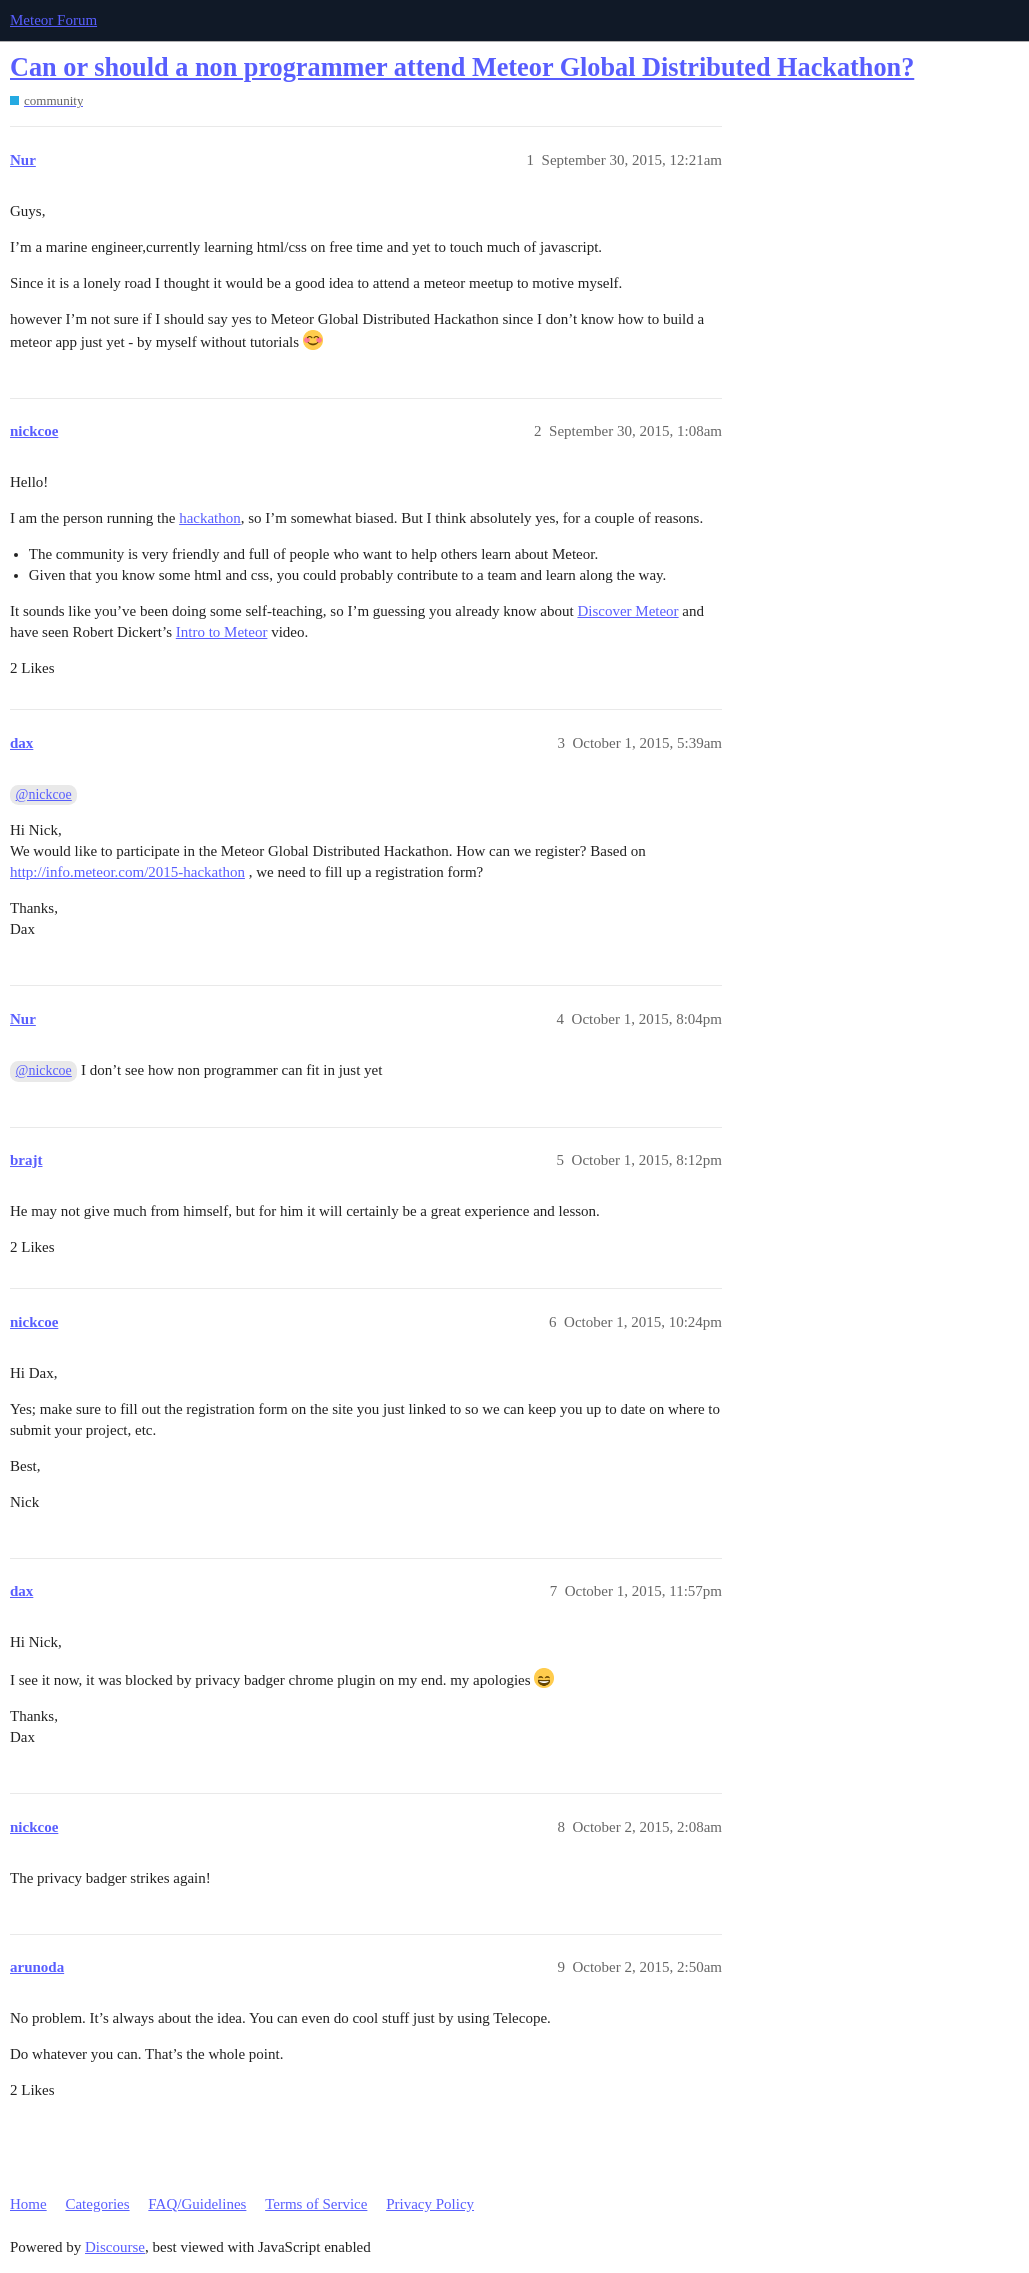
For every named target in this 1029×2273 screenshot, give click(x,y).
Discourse (115, 2247)
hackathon (210, 518)
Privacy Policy (430, 2204)
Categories (97, 2204)
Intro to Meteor (222, 632)
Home (28, 2204)
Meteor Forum (53, 20)
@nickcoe (44, 794)
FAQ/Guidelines (197, 2204)
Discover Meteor (627, 611)
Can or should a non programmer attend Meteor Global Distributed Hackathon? (462, 67)
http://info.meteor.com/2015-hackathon (127, 872)
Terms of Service (316, 2204)
